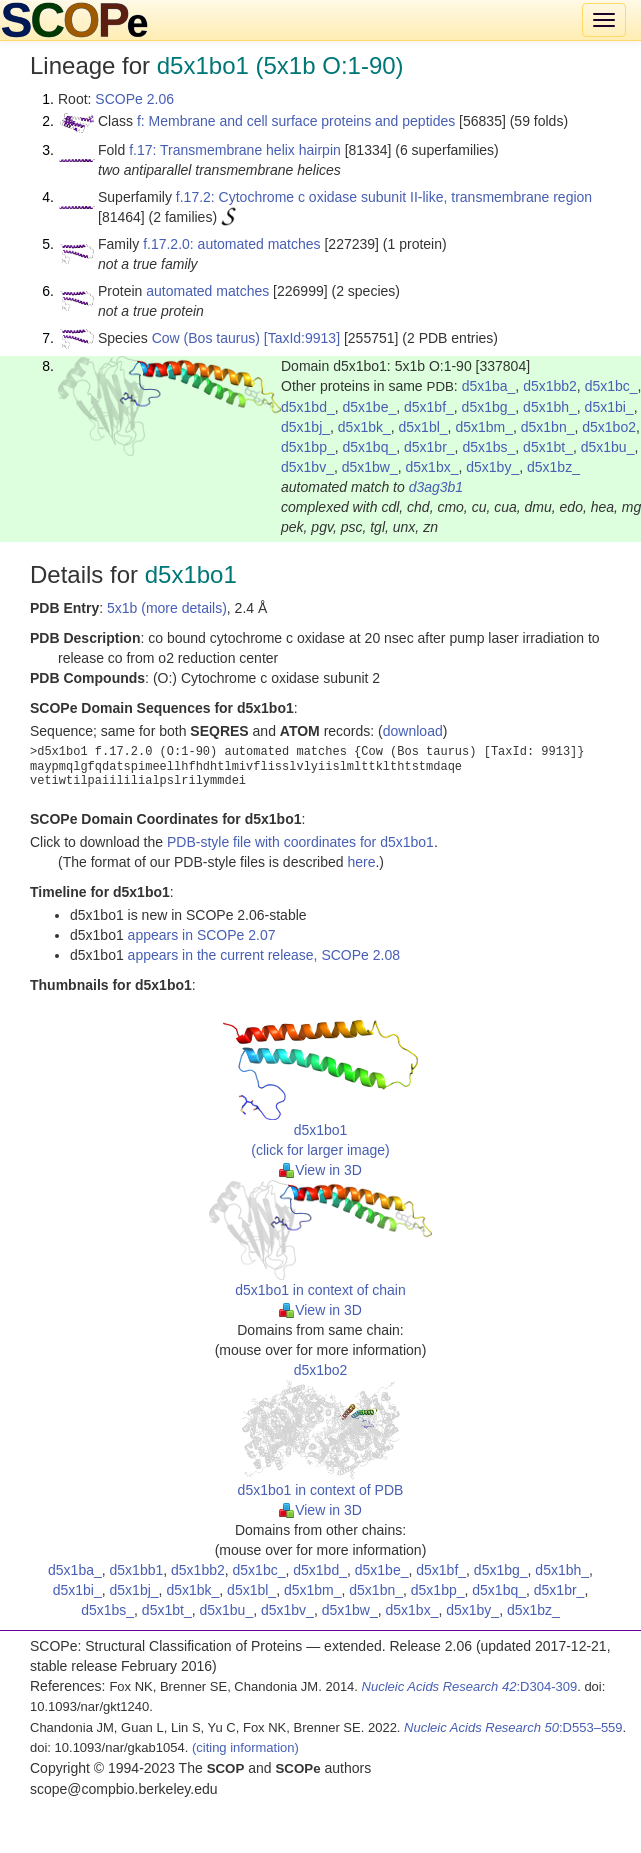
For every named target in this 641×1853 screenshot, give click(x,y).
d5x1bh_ (550, 407)
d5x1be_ (370, 407)
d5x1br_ (429, 447)
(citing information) (245, 1747)
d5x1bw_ (370, 467)
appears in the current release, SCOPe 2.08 (264, 955)
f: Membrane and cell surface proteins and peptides (296, 121)
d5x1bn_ (548, 427)
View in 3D (320, 1170)
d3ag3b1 (436, 487)
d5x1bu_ (608, 447)
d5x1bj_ (305, 427)
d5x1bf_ (429, 407)
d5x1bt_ (548, 447)
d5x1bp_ (308, 447)
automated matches (207, 291)
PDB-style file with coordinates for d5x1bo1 (300, 842)
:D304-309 (470, 1686)
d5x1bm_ (484, 427)
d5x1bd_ (308, 407)
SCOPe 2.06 (134, 99)
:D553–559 (513, 1727)
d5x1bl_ (423, 427)
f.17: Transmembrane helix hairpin (235, 150)
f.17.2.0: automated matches (231, 244)
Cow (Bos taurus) (206, 338)
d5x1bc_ (611, 386)
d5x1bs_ (488, 447)
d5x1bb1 (137, 1570)
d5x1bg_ (489, 407)
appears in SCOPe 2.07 (202, 935)
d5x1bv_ (307, 467)
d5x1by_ (492, 467)
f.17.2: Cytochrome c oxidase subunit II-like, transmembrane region (384, 197)
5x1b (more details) (167, 608)
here (361, 862)
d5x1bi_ (609, 407)
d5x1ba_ (489, 386)
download (413, 731)
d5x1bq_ (370, 447)
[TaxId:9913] (302, 338)
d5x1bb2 (550, 386)
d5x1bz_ (553, 467)
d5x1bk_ (364, 427)
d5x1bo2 (609, 427)
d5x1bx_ (432, 467)
